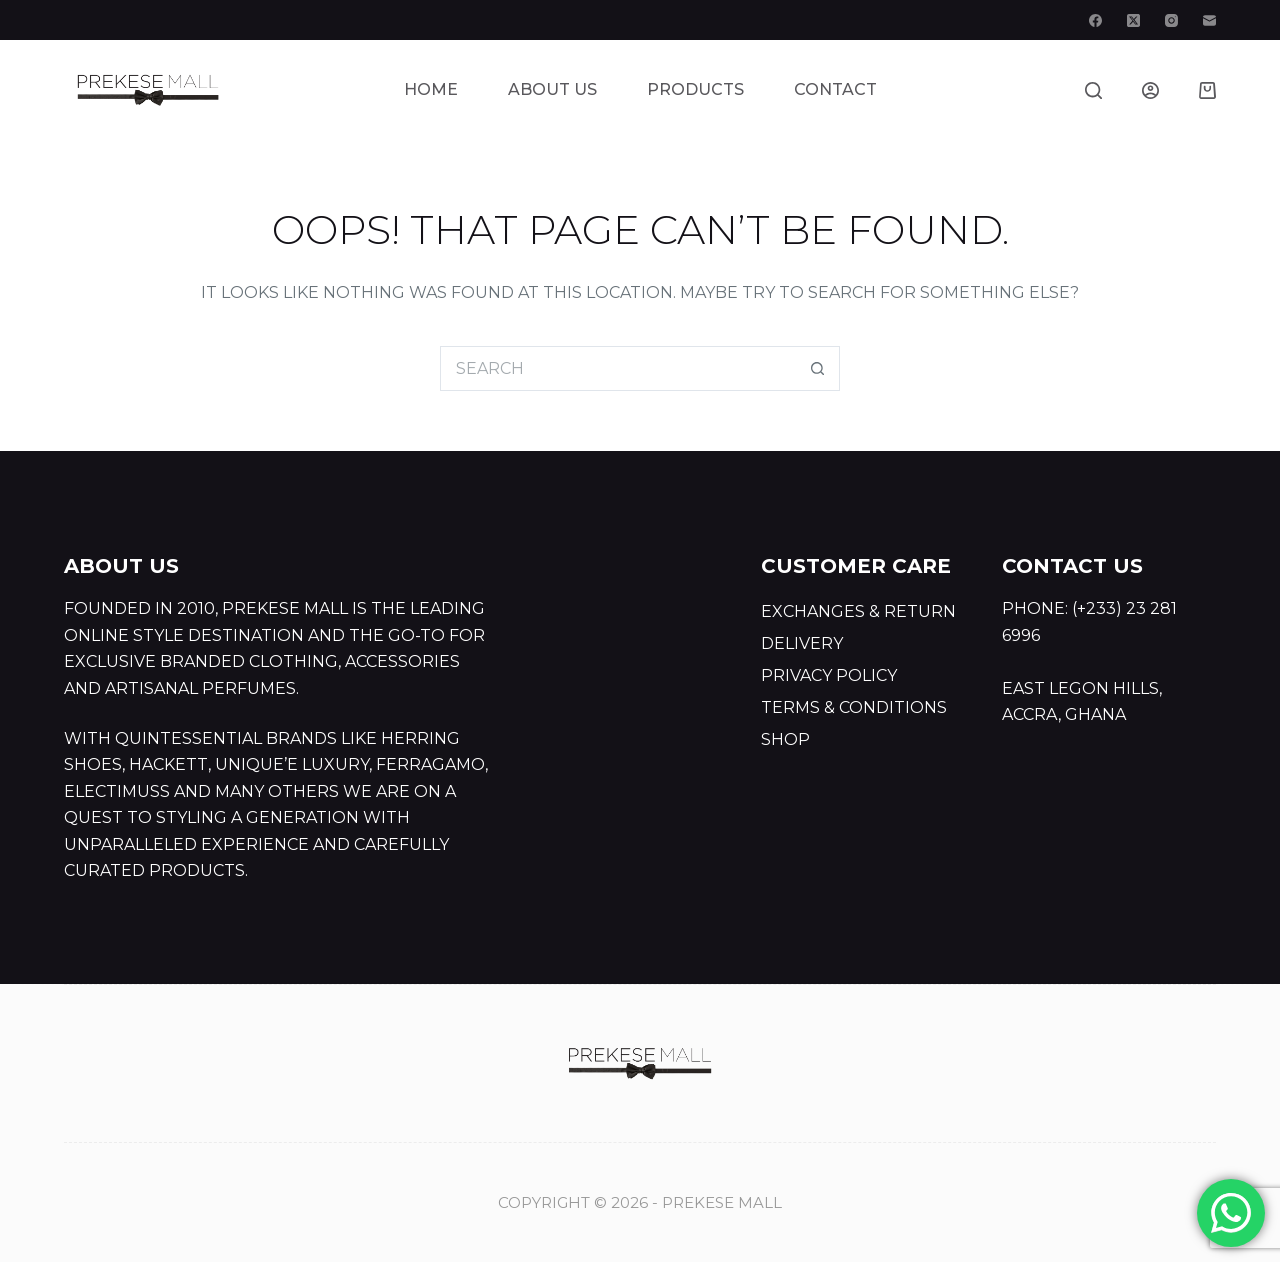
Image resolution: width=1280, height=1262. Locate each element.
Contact (835, 89)
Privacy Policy (829, 675)
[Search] (1093, 90)
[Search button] (817, 368)
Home (431, 89)
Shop (785, 739)
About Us (552, 89)
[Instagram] (1171, 20)
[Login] (1150, 90)
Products (695, 89)
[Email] (1209, 20)
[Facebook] (1095, 20)
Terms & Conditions (854, 707)
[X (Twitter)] (1133, 20)
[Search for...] (617, 368)
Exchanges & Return (858, 611)
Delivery (802, 643)
